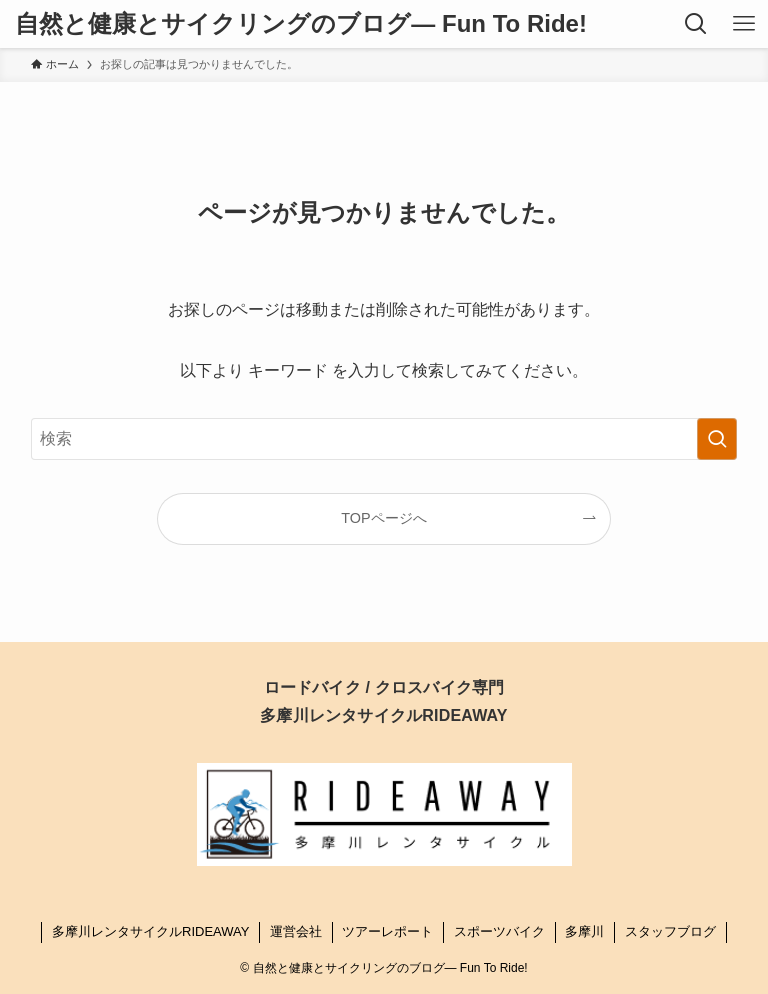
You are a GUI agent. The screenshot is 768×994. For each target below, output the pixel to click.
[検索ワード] (384, 439)
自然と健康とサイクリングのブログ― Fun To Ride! (301, 24)
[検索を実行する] (717, 439)
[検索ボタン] (696, 24)
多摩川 (584, 931)
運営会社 (296, 931)
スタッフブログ (670, 931)
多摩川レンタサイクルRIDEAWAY (150, 931)
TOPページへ (383, 518)
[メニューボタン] (744, 24)
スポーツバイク (499, 931)
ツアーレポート (387, 931)
